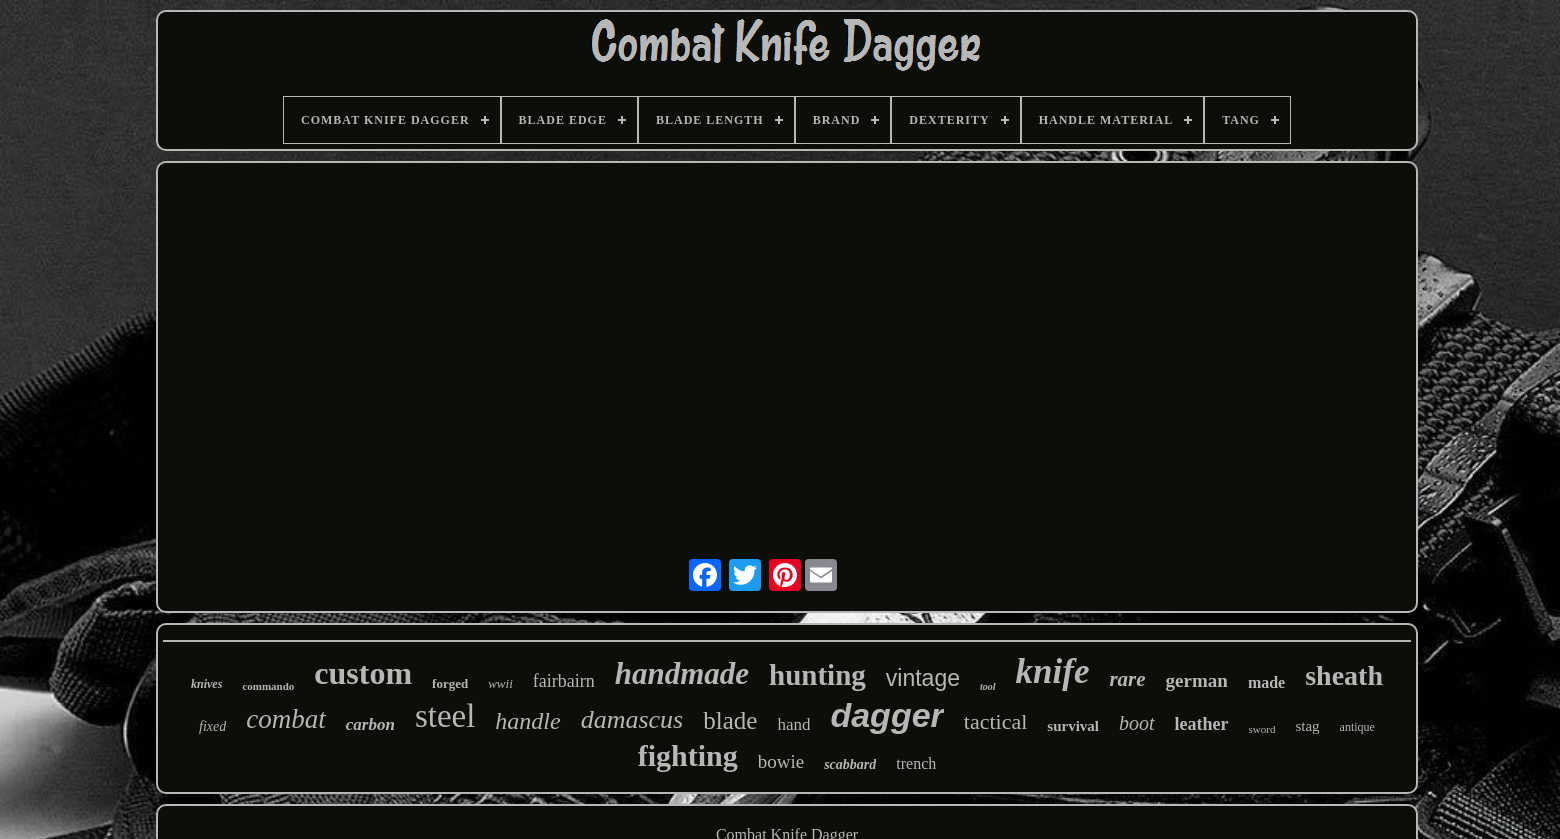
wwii (500, 683)
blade (730, 720)
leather (1202, 724)
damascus (632, 719)
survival (1073, 726)
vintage (923, 678)
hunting (817, 675)
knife (1053, 671)
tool (988, 686)
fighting (688, 755)
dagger (886, 715)
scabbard (850, 764)
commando (268, 686)
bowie (781, 761)
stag (1307, 726)
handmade (682, 673)
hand (793, 724)
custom (363, 673)
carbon (370, 724)
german (1197, 680)
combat (285, 719)
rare (1127, 679)
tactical (996, 721)
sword (1262, 729)
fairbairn (564, 681)
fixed (212, 726)
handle (527, 721)
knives (206, 684)
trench (916, 763)
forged (450, 683)
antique (1357, 727)
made (1266, 682)
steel (445, 716)
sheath (1344, 675)
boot (1137, 723)
